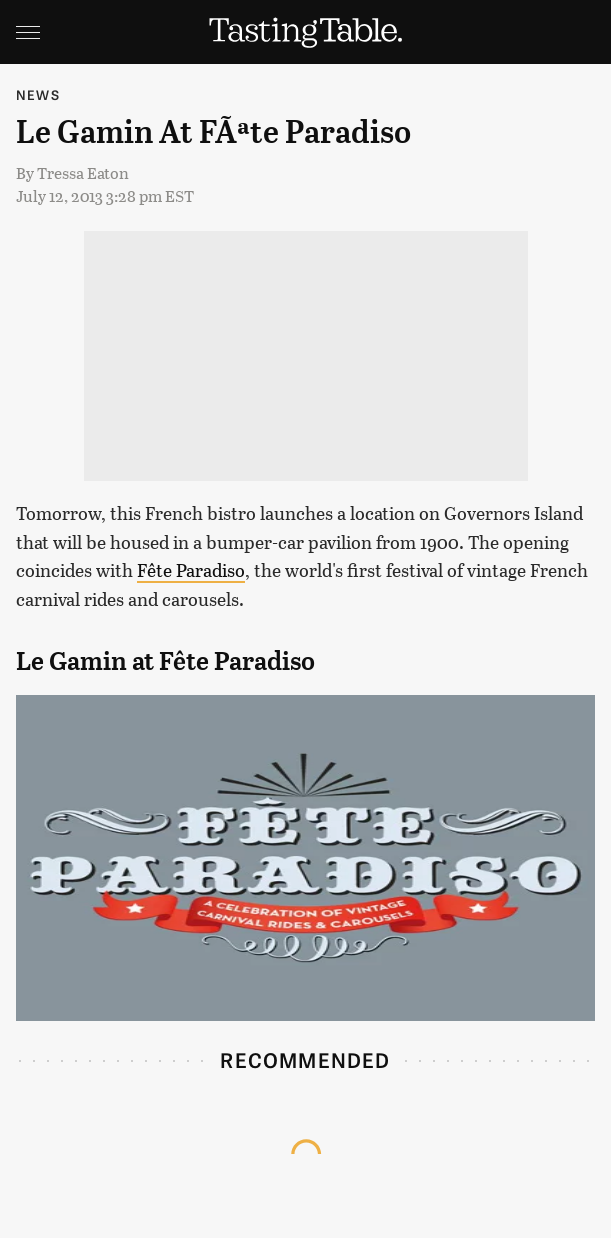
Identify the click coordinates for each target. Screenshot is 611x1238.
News (38, 94)
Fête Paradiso (191, 570)
